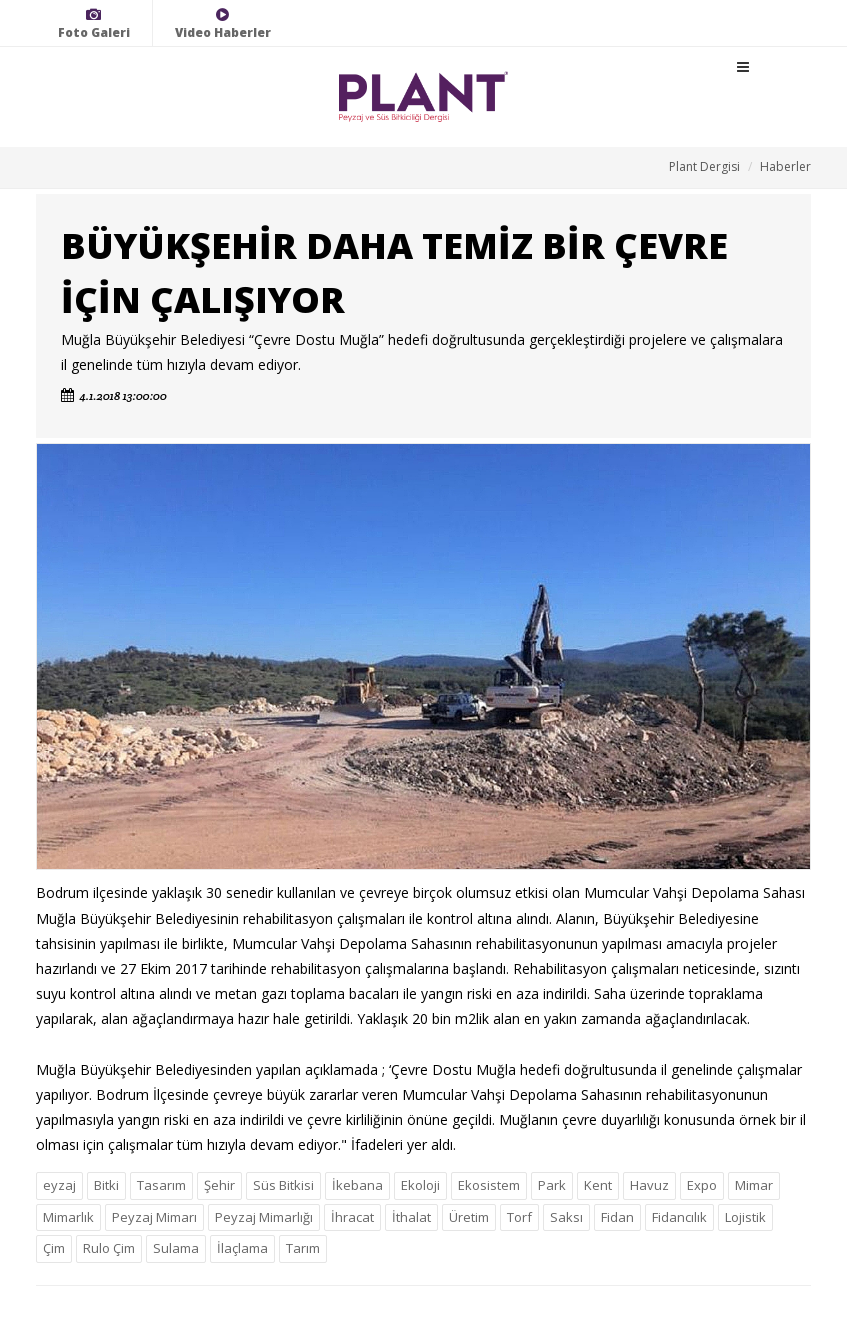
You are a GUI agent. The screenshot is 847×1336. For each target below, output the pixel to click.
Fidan (617, 1217)
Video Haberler (223, 23)
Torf (519, 1217)
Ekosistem (489, 1185)
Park (552, 1185)
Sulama (176, 1248)
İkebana (357, 1185)
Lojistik (745, 1217)
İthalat (411, 1217)
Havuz (649, 1185)
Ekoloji (420, 1185)
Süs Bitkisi (283, 1185)
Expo (702, 1185)
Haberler (785, 166)
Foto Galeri (94, 23)
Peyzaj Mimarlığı (264, 1217)
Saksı (566, 1217)
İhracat (352, 1217)
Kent (598, 1185)
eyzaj (59, 1185)
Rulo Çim (109, 1248)
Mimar (754, 1185)
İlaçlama (242, 1248)
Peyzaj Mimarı (154, 1217)
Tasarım (161, 1185)
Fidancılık (679, 1217)
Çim (54, 1248)
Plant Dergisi (704, 166)
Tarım (303, 1248)
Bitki (106, 1185)
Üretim (469, 1217)
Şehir (219, 1185)
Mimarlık (68, 1217)
